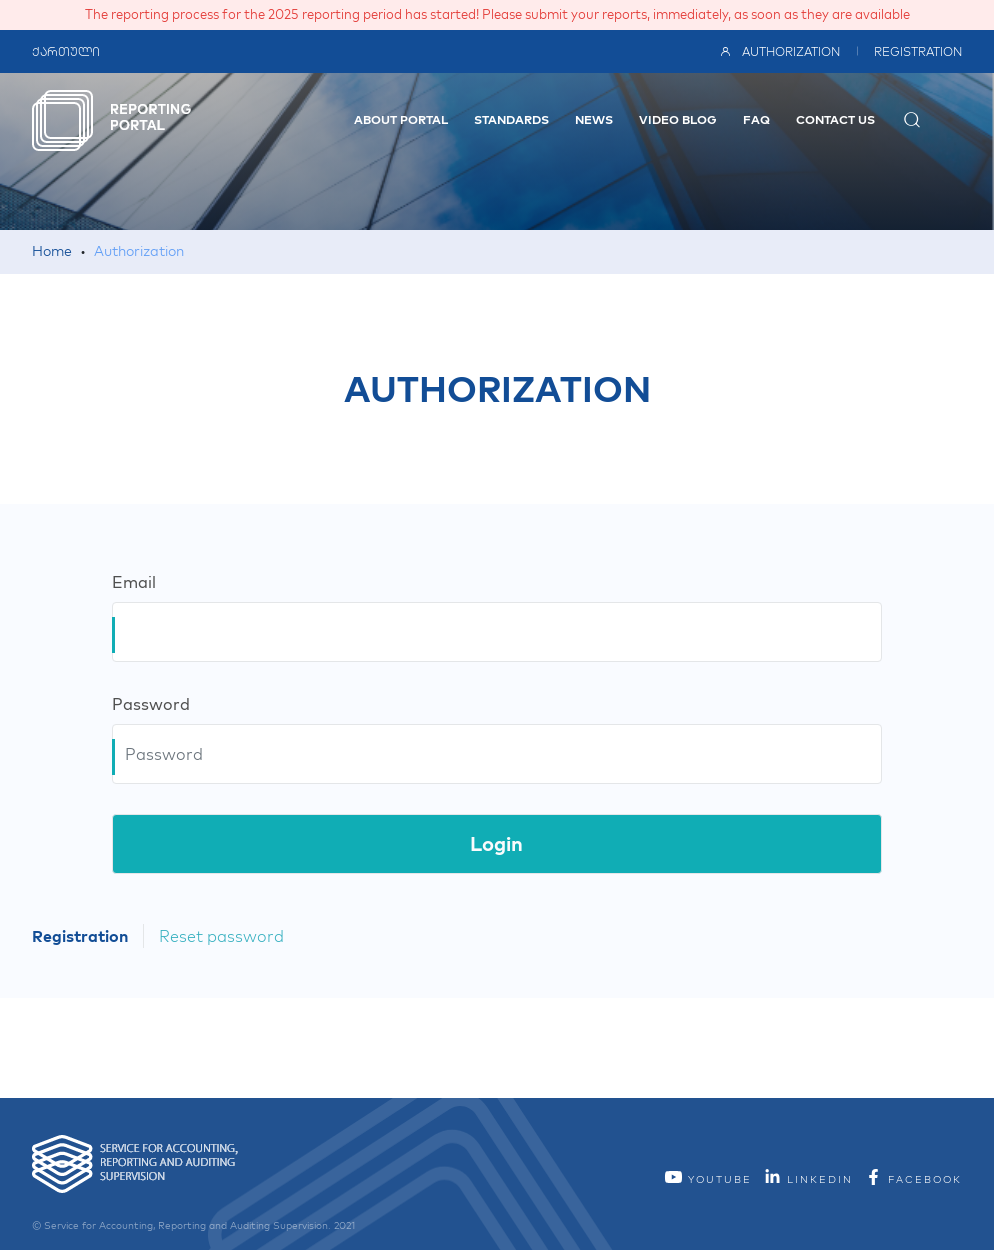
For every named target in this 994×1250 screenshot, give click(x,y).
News (594, 119)
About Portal (401, 119)
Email (134, 582)
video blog (678, 119)
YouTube (708, 1179)
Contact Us (835, 119)
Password (151, 704)
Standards (511, 119)
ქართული (66, 51)
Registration (918, 51)
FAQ (756, 119)
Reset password (221, 936)
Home (52, 251)
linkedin (808, 1179)
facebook (913, 1179)
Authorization (779, 51)
